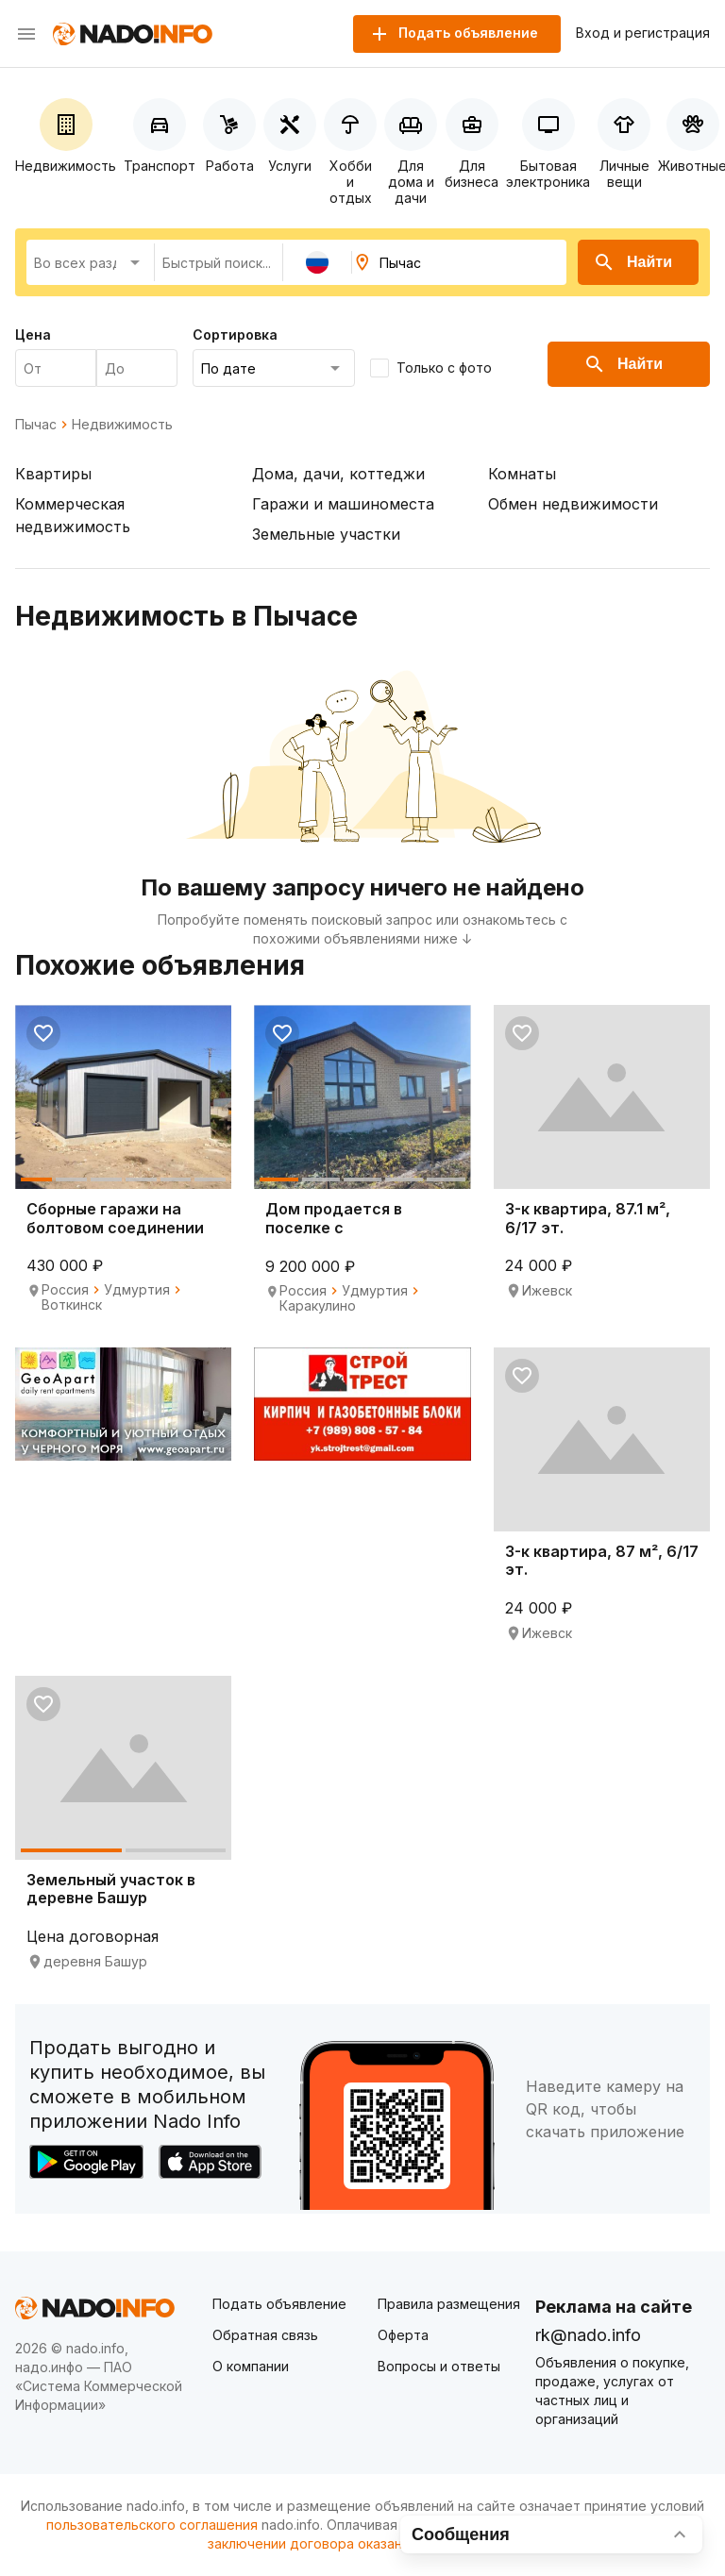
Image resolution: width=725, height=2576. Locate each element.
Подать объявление (279, 2304)
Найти (632, 262)
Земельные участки (326, 534)
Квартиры (53, 473)
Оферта (403, 2335)
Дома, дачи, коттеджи (338, 473)
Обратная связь (265, 2335)
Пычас (36, 424)
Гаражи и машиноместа (343, 503)
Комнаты (522, 473)
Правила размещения (449, 2304)
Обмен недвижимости (573, 503)
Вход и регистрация (643, 33)
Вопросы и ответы (439, 2366)
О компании (250, 2366)
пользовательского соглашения (152, 2525)
